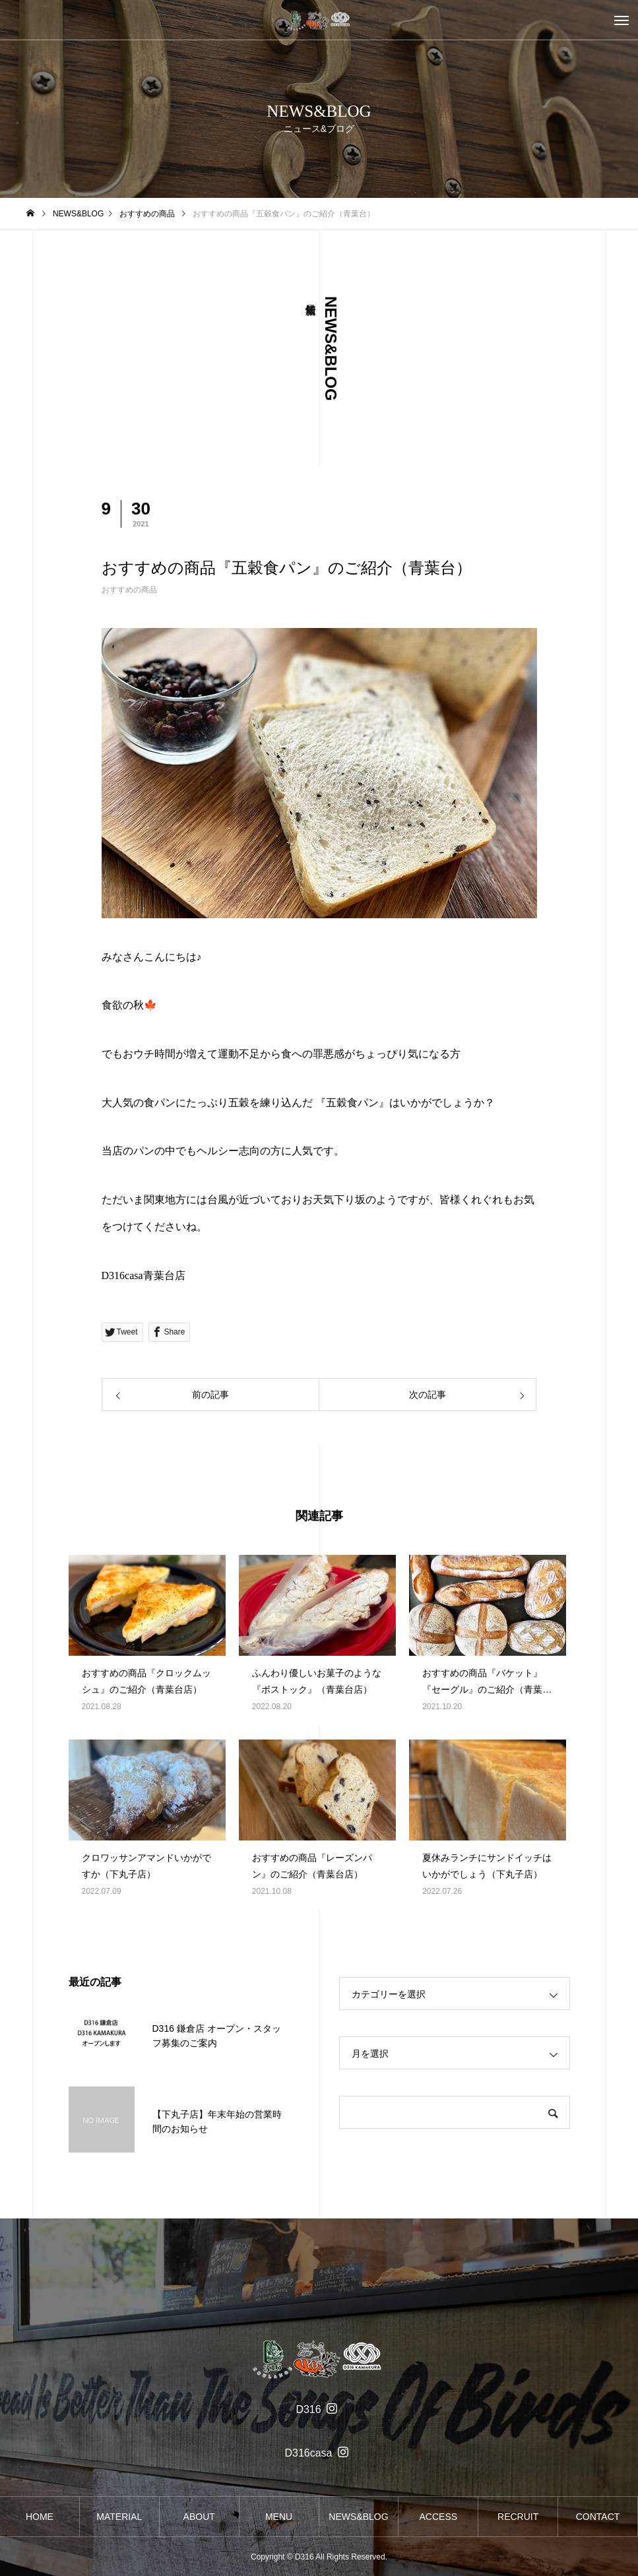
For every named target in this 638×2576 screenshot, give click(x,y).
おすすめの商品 (129, 589)
